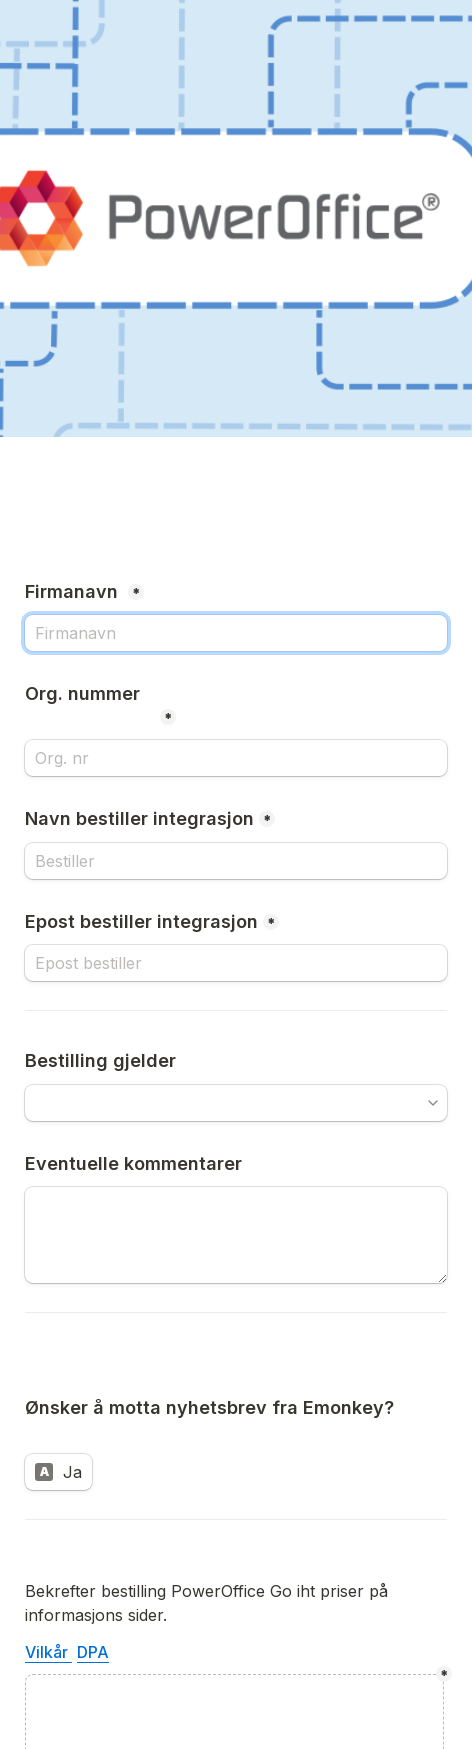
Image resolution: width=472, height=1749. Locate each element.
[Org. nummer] (236, 758)
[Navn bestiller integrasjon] (236, 861)
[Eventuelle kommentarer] (236, 1235)
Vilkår (48, 1652)
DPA (93, 1652)
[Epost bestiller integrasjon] (236, 963)
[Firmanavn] (236, 633)
